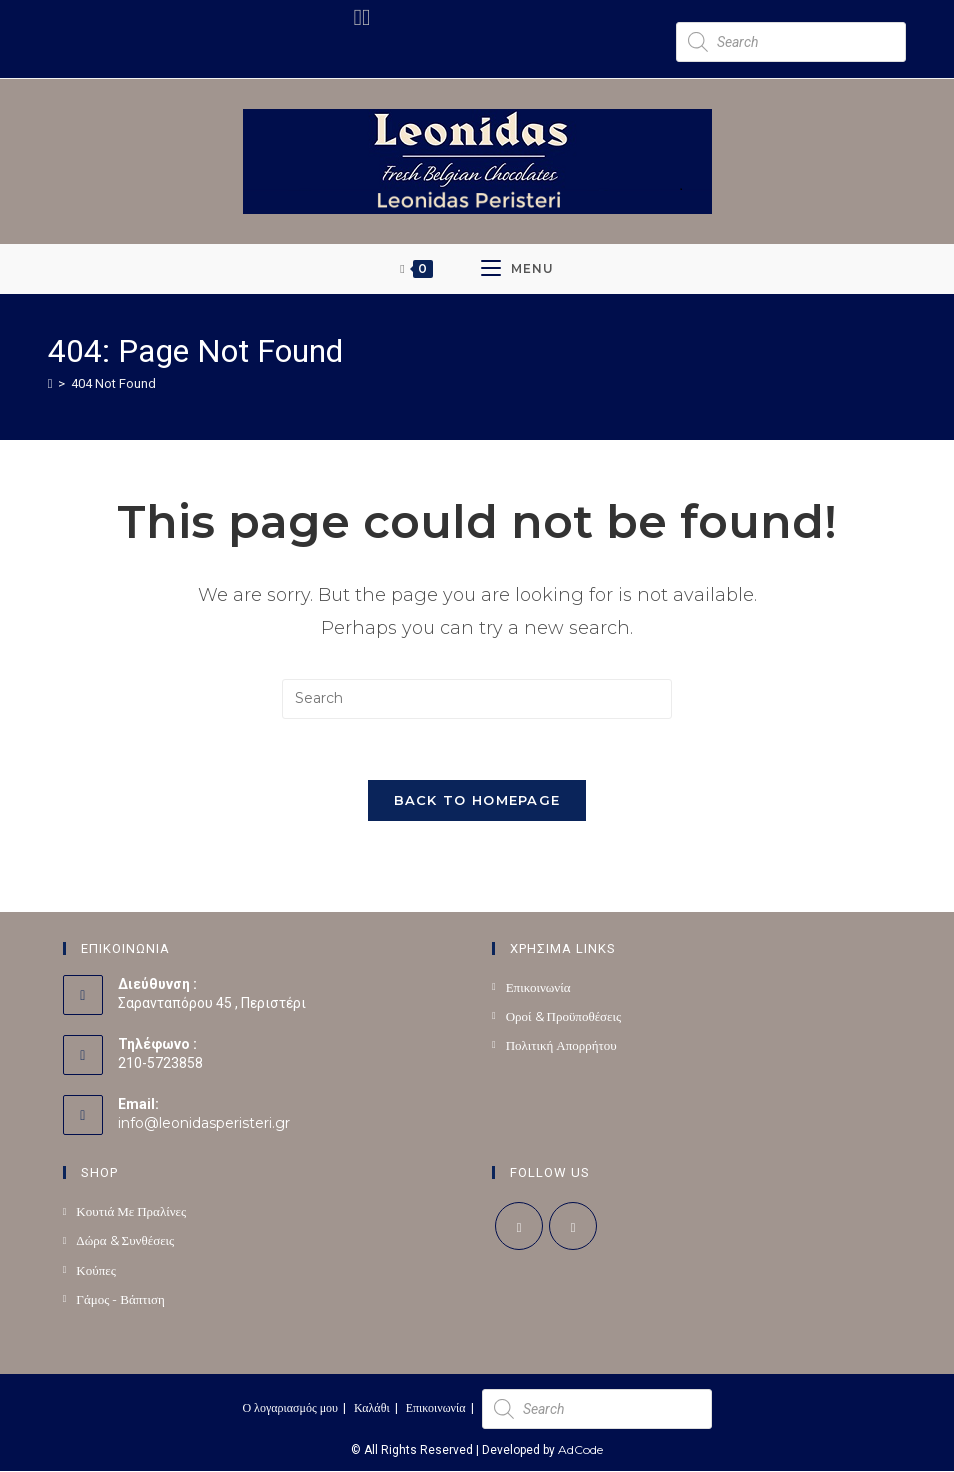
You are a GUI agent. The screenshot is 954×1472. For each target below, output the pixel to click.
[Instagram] (573, 1227)
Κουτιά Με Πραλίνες (131, 1212)
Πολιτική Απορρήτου (561, 1045)
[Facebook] (519, 1227)
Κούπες (96, 1270)
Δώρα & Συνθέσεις (125, 1241)
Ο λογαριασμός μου (290, 1408)
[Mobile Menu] (517, 269)
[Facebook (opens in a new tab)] (358, 17)
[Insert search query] (477, 699)
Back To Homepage (477, 800)
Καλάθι (372, 1408)
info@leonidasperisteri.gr (204, 1124)
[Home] (50, 383)
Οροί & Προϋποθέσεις (564, 1016)
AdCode (580, 1450)
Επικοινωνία (538, 987)
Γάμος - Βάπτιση (120, 1299)
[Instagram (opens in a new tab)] (366, 17)
